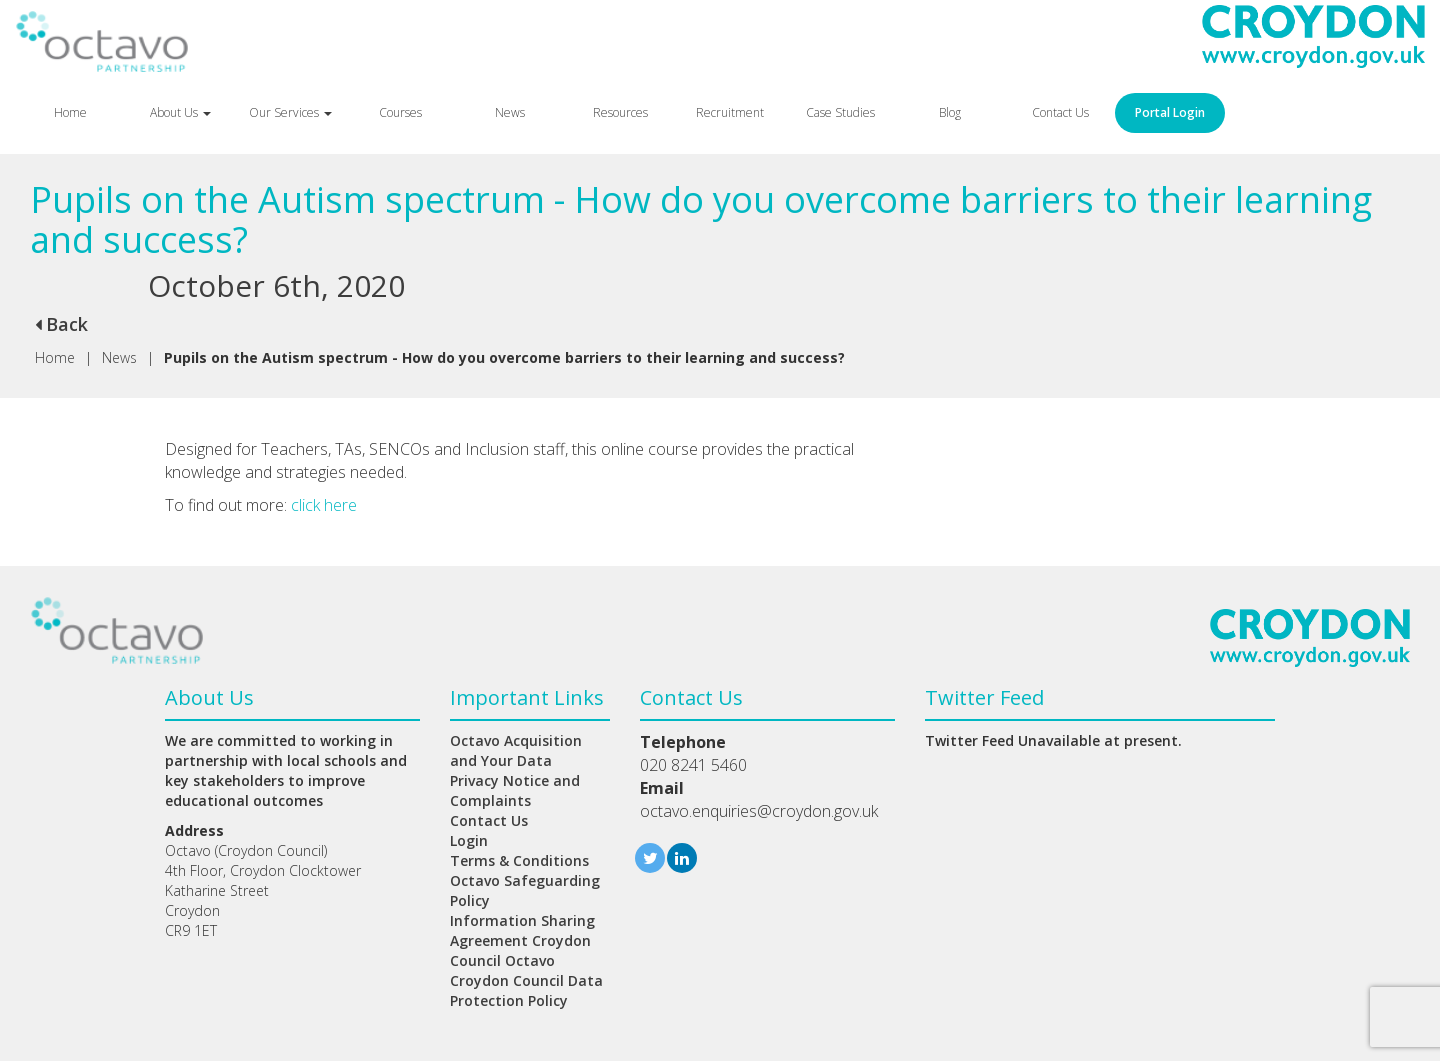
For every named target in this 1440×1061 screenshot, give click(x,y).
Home (70, 112)
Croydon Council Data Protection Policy (526, 990)
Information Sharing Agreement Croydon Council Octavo (522, 940)
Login (469, 840)
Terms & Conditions (519, 860)
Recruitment (730, 112)
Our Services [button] (290, 112)
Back (61, 324)
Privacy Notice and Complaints (515, 790)
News (510, 112)
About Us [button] (180, 112)
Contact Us (1060, 112)
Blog (950, 112)
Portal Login (1170, 112)
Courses (400, 112)
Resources (620, 112)
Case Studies (840, 112)
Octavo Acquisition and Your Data (516, 750)
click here (324, 505)
